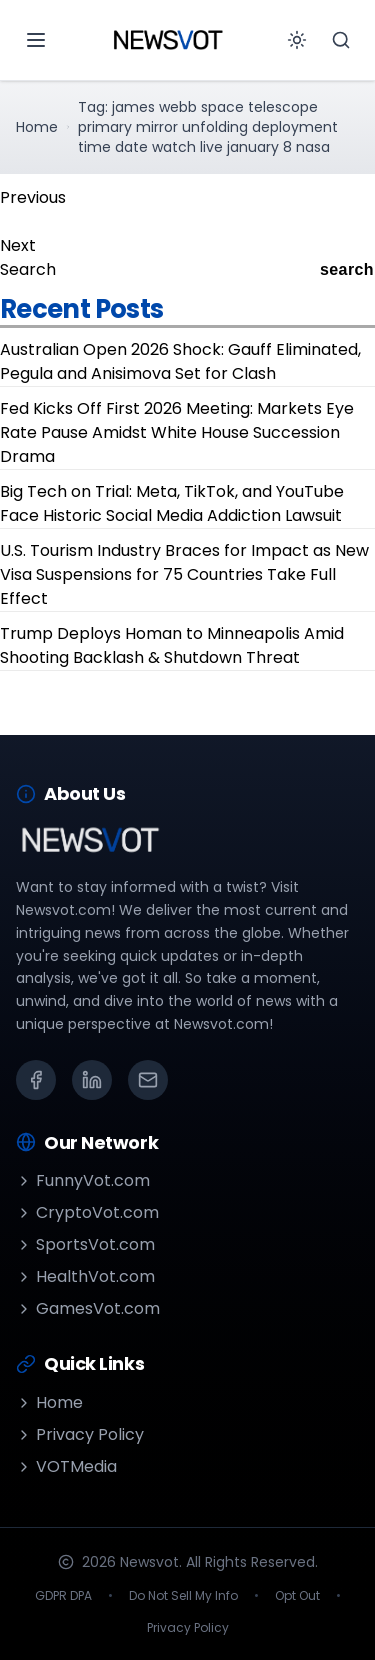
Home (37, 127)
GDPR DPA (63, 1596)
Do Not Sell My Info (183, 1596)
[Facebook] (36, 1080)
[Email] (148, 1080)
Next (18, 245)
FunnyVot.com (83, 1180)
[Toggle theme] (297, 40)
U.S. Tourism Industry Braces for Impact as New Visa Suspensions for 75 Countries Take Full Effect (184, 574)
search (347, 269)
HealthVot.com (85, 1276)
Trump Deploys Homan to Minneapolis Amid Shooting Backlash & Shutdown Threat (172, 645)
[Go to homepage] (168, 40)
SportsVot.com (85, 1244)
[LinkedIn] (92, 1080)
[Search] (341, 40)
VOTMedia (66, 1466)
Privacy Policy (80, 1434)
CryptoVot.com (87, 1212)
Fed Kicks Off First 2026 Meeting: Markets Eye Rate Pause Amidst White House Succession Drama (177, 432)
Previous (33, 197)
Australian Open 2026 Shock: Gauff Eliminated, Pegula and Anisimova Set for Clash (180, 361)
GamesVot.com (88, 1308)
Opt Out (297, 1596)
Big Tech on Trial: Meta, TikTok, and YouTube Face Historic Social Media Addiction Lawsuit (172, 503)
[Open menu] (36, 40)
